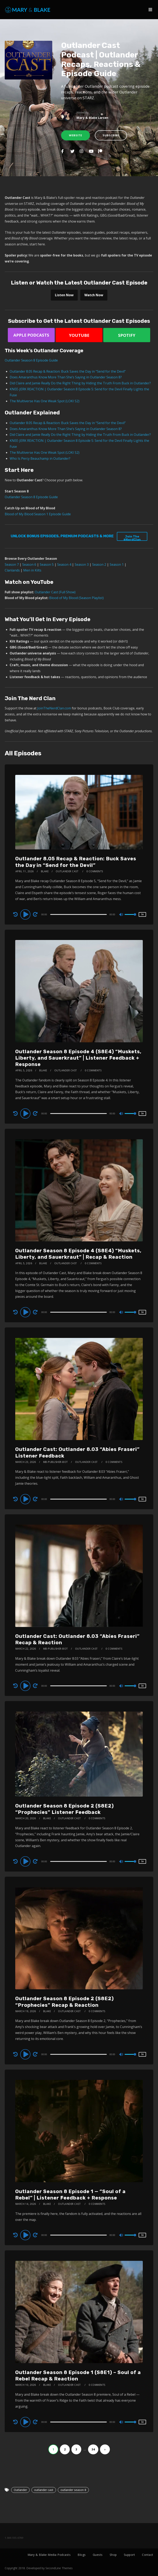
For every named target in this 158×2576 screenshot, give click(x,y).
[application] (79, 914)
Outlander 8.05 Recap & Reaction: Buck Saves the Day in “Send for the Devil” (68, 371)
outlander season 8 (73, 2490)
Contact (147, 2555)
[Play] (26, 914)
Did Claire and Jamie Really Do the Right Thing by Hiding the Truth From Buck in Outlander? (80, 383)
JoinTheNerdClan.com (54, 708)
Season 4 (64, 564)
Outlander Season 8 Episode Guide (31, 360)
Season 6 (29, 564)
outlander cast (43, 2490)
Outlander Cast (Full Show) (55, 592)
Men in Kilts (32, 570)
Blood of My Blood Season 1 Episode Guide (38, 514)
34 (93, 2449)
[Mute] (121, 915)
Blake (45, 871)
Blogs (82, 2555)
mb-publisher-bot (55, 1462)
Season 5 (47, 564)
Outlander (20, 2490)
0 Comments (94, 871)
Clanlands (12, 570)
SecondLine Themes (59, 2568)
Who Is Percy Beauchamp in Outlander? (40, 458)
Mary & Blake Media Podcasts (49, 2555)
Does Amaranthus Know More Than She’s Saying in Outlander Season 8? (66, 377)
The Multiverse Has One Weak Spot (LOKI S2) (44, 401)
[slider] (78, 914)
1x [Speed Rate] (142, 914)
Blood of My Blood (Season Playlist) (76, 598)
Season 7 (12, 564)
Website (75, 135)
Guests (98, 2555)
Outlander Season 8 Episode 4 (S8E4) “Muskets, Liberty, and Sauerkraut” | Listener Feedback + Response (78, 1058)
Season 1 (117, 564)
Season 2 (99, 564)
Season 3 (82, 564)
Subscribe (111, 135)
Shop (113, 2555)
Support (129, 2555)
